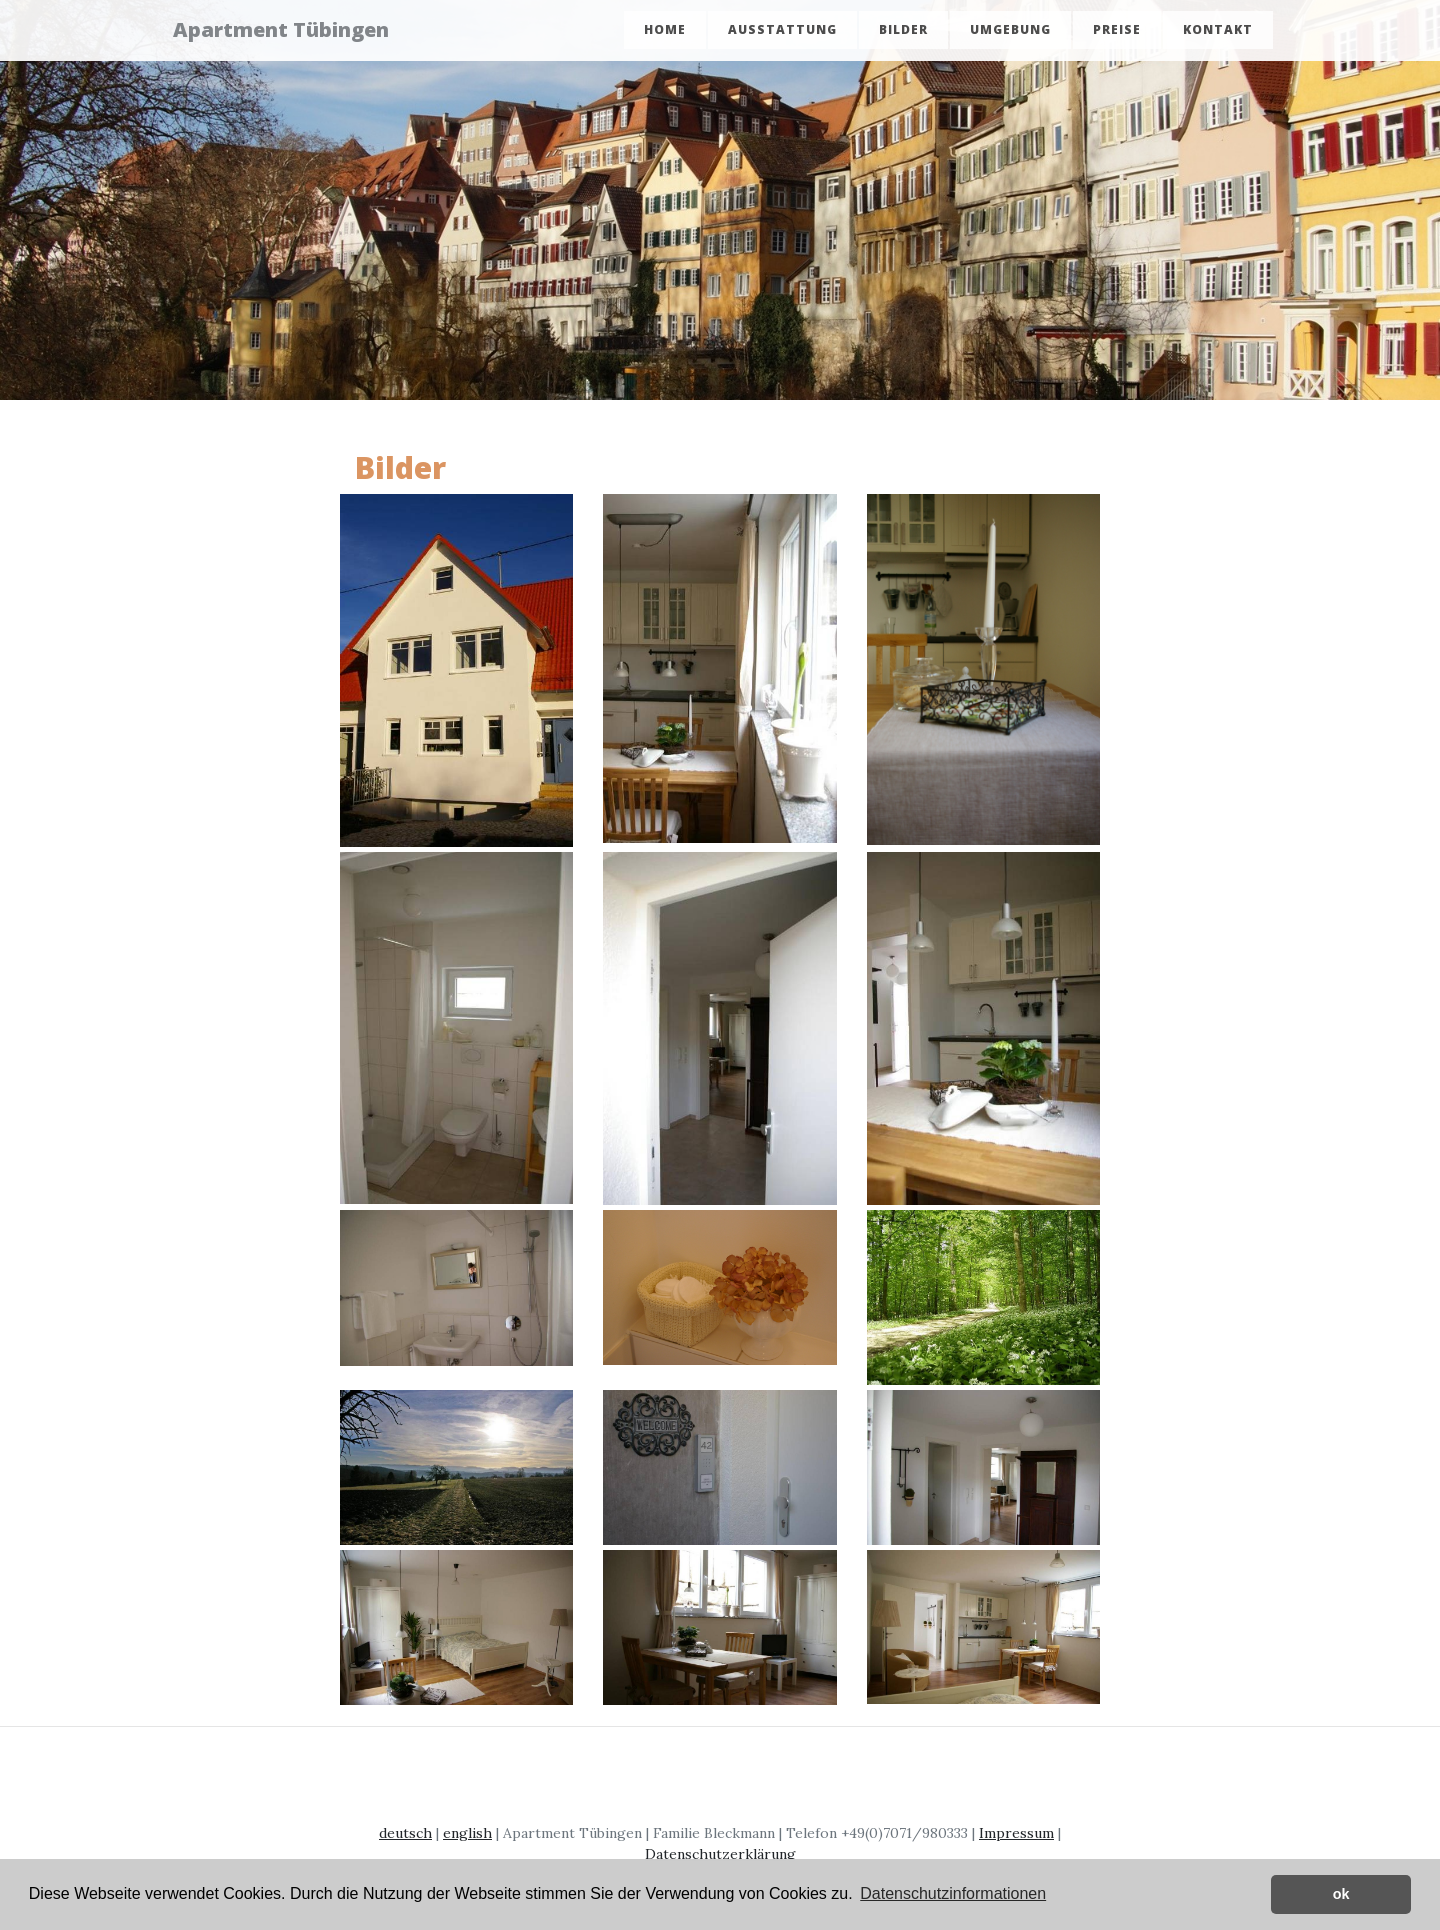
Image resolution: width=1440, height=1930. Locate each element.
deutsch (405, 1833)
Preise (1117, 32)
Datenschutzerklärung (720, 1854)
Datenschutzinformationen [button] (953, 1893)
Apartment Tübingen (293, 32)
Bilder (903, 32)
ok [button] (1341, 1894)
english (467, 1833)
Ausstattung (782, 32)
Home (665, 32)
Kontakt (1218, 32)
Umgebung (1010, 32)
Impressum (1016, 1833)
